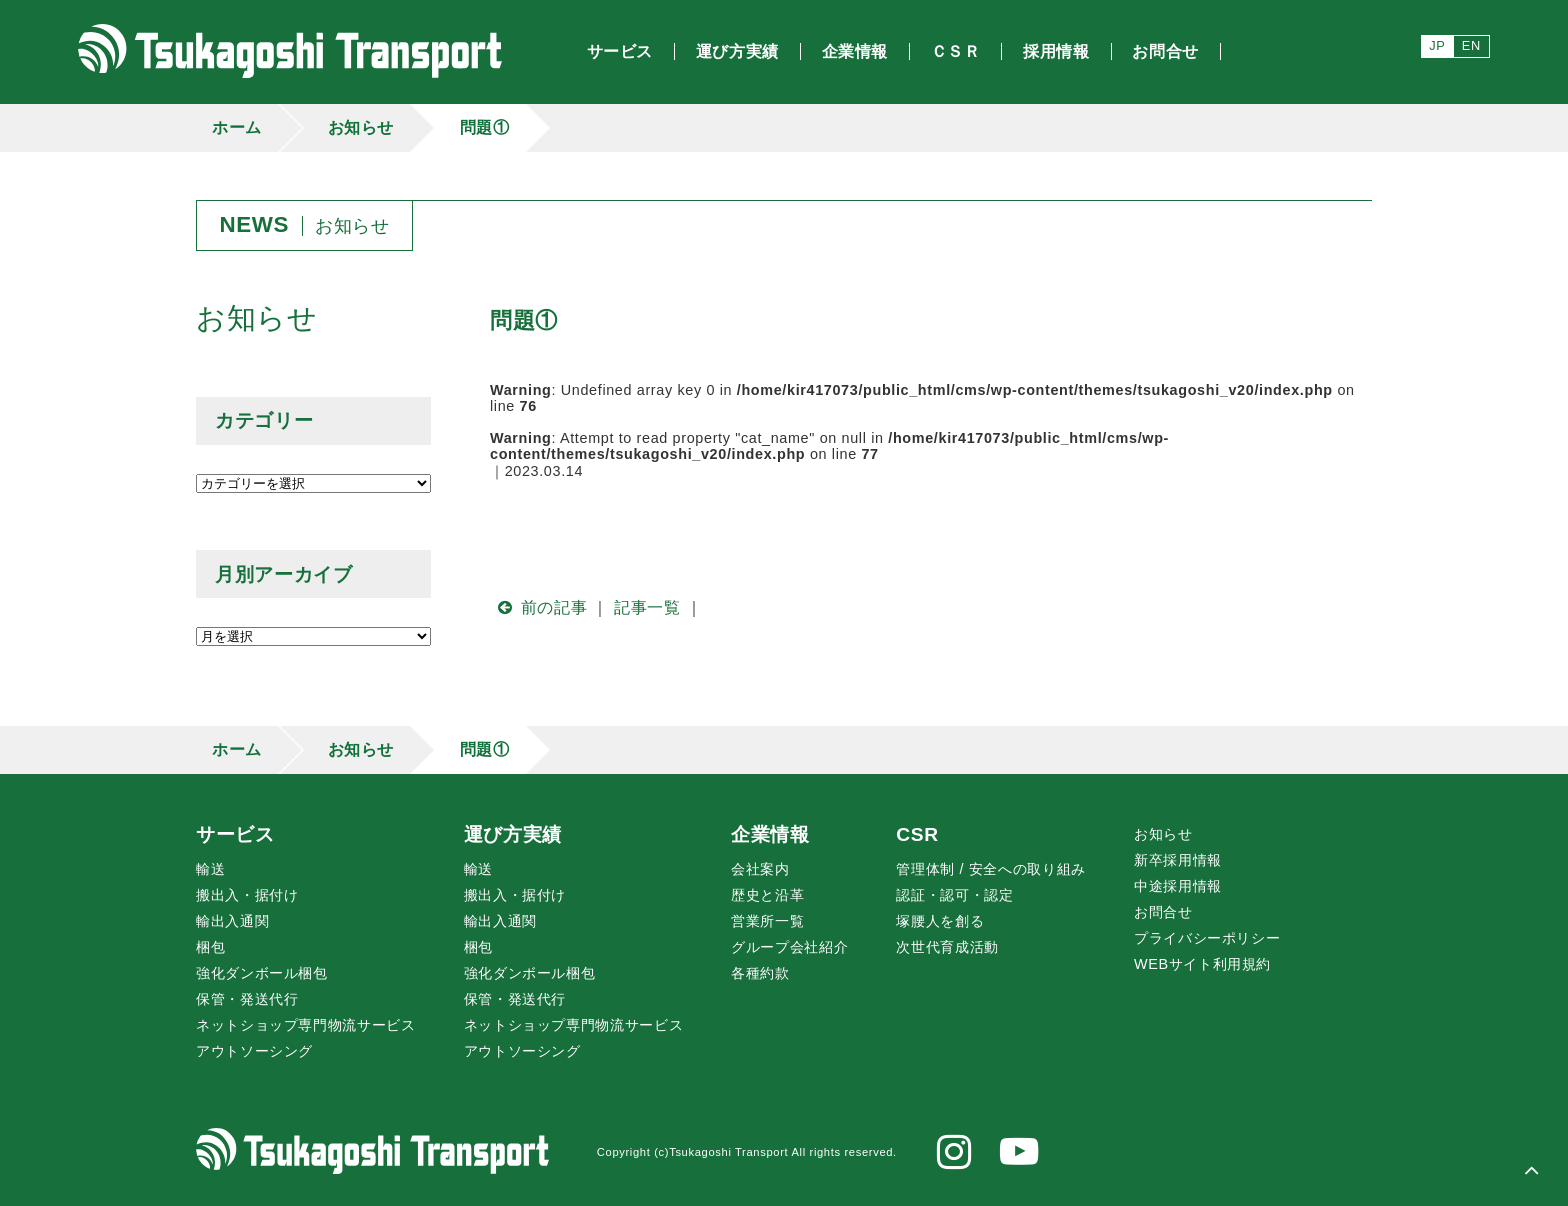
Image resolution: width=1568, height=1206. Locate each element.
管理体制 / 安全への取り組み (991, 869)
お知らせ (361, 127)
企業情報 (770, 834)
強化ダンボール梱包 (262, 973)
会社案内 (760, 869)
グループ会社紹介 (789, 947)
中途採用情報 (1178, 886)
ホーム (237, 127)
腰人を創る (940, 921)
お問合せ (1163, 912)
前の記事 (538, 607)
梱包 (210, 947)
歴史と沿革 (767, 895)
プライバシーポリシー (1207, 938)
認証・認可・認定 (954, 895)
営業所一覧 (767, 921)
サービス (235, 834)
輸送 (210, 869)
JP (1437, 45)
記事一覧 (647, 607)
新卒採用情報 (1178, 860)
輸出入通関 (232, 921)
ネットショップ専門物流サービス (306, 1025)
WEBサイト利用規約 (1202, 964)
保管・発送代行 (247, 999)
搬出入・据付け (247, 895)
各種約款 (760, 973)
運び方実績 (513, 834)
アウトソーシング (254, 1051)
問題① (485, 127)
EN (1471, 45)
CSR (917, 834)
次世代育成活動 (947, 947)
